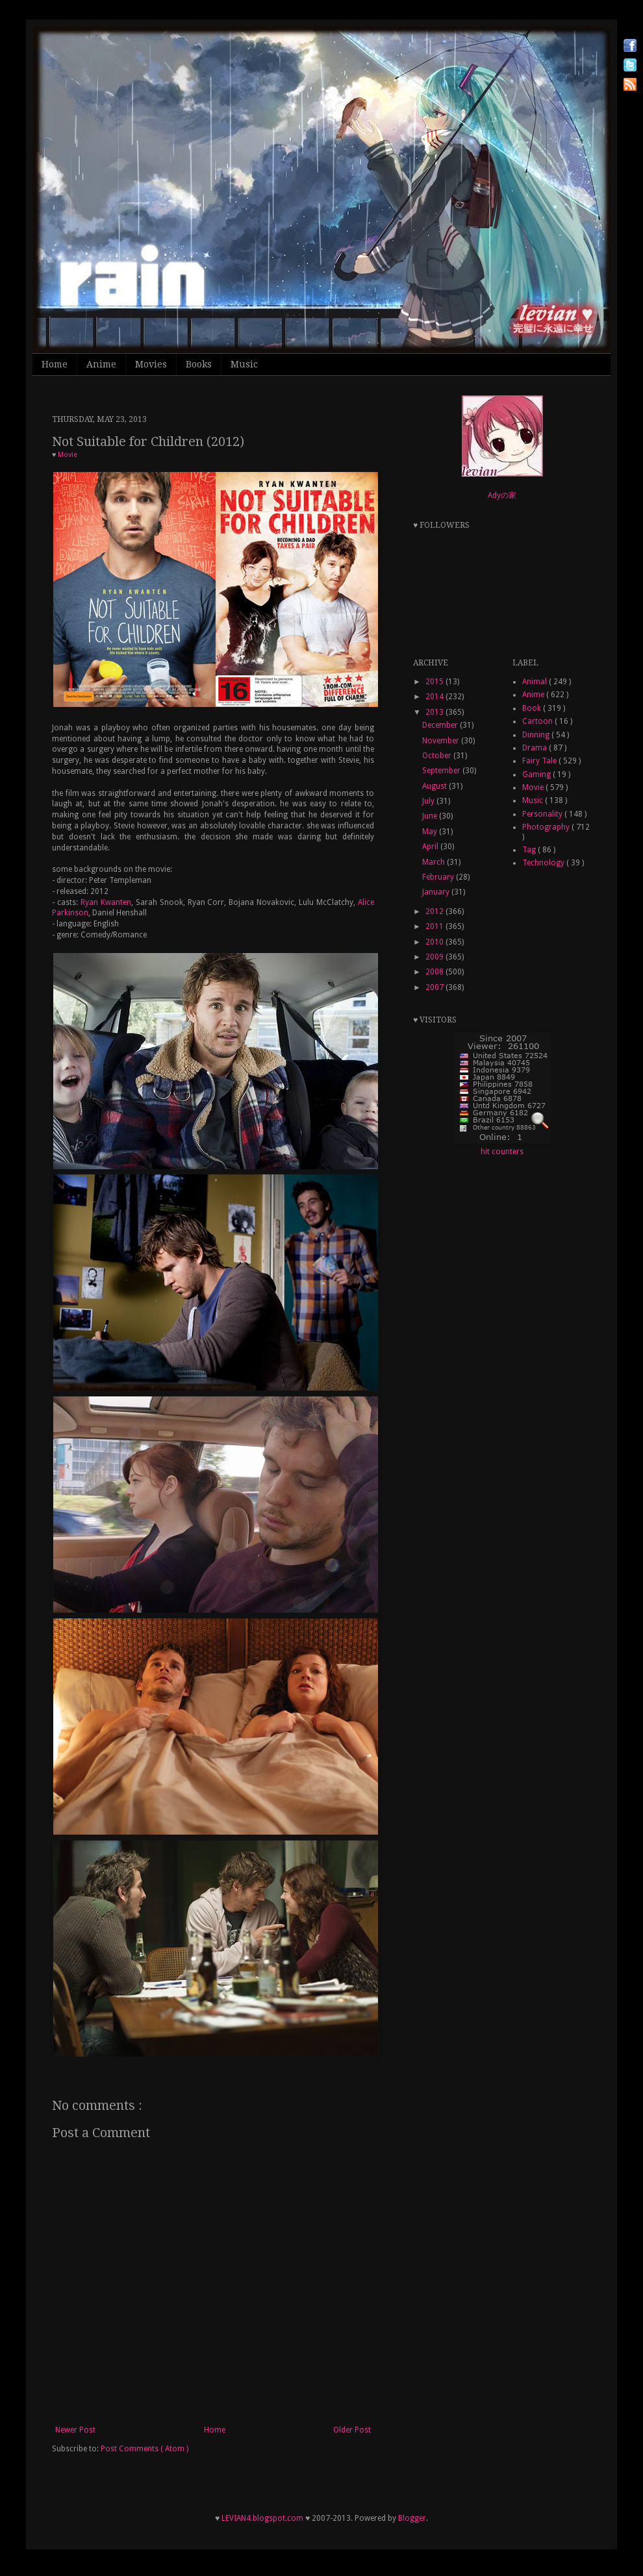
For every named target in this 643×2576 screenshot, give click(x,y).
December (441, 725)
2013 (435, 712)
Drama (535, 747)
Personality (543, 814)
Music (244, 364)
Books (199, 364)
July (429, 801)
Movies (151, 364)
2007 (435, 987)
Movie (67, 455)
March (434, 862)
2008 (435, 971)
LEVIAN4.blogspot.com (262, 2518)
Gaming (537, 774)
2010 (435, 942)
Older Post (352, 2429)
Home (55, 364)
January (436, 892)
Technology (544, 862)
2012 (435, 911)
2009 (435, 956)
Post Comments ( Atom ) (144, 2448)
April (431, 846)
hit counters (502, 1151)
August (435, 786)
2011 (435, 926)
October (437, 755)
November (441, 740)
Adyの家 (502, 495)
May (430, 831)
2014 (435, 696)
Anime (101, 364)
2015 (435, 681)
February (439, 877)
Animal (535, 681)
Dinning (536, 734)
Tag (530, 849)
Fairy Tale (540, 760)
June (430, 816)
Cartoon (538, 721)
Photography (547, 827)
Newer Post (75, 2429)
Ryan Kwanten (106, 902)
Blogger (412, 2518)
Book (532, 708)
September (442, 770)
